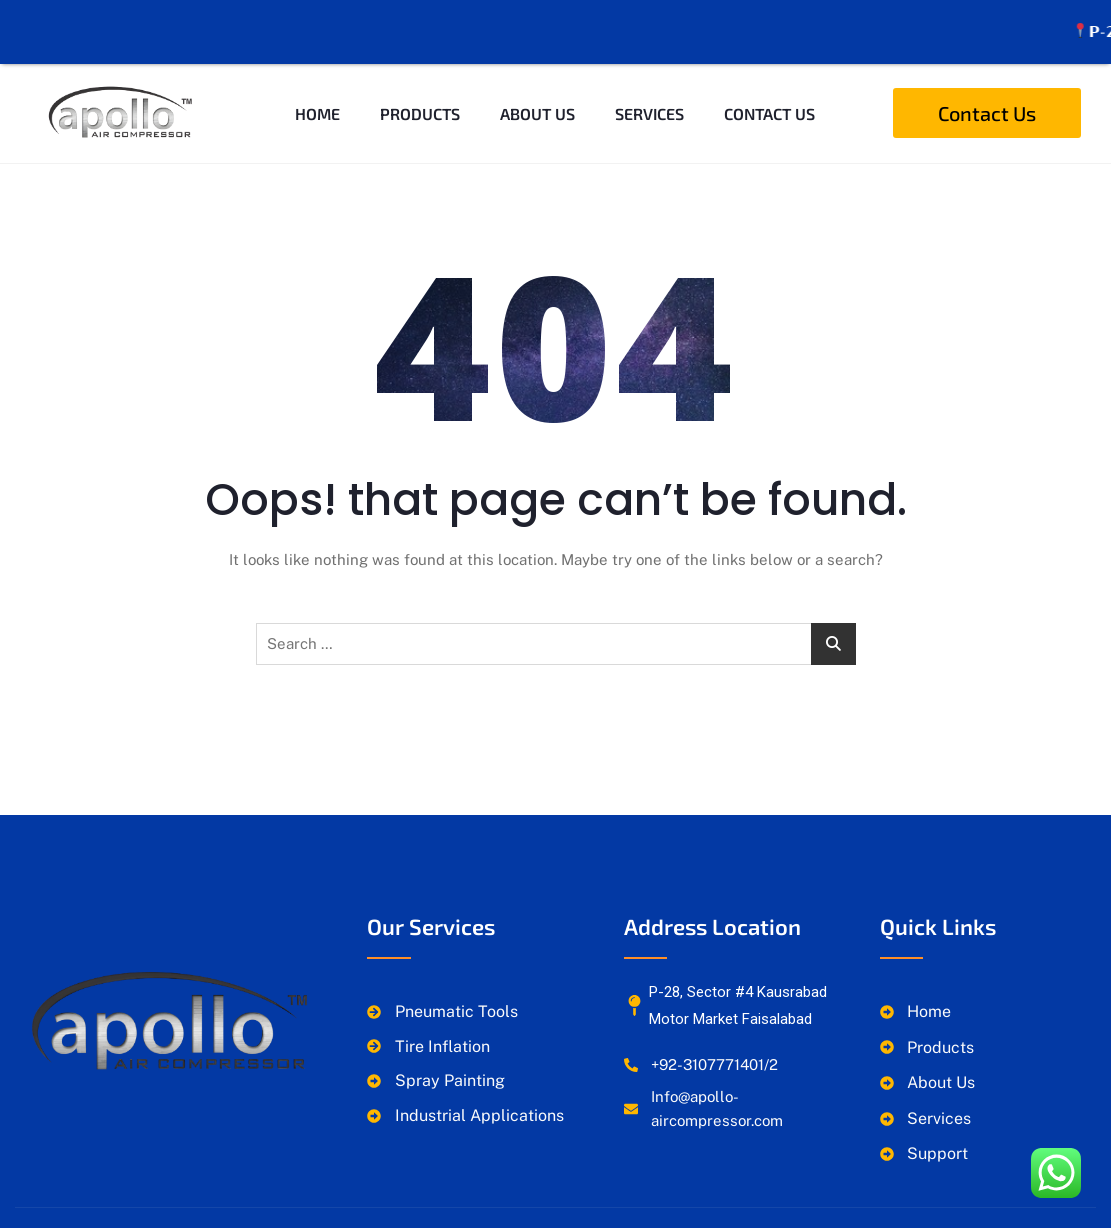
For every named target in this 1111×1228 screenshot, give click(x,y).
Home (317, 92)
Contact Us (769, 92)
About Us (537, 92)
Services (649, 92)
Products (420, 92)
